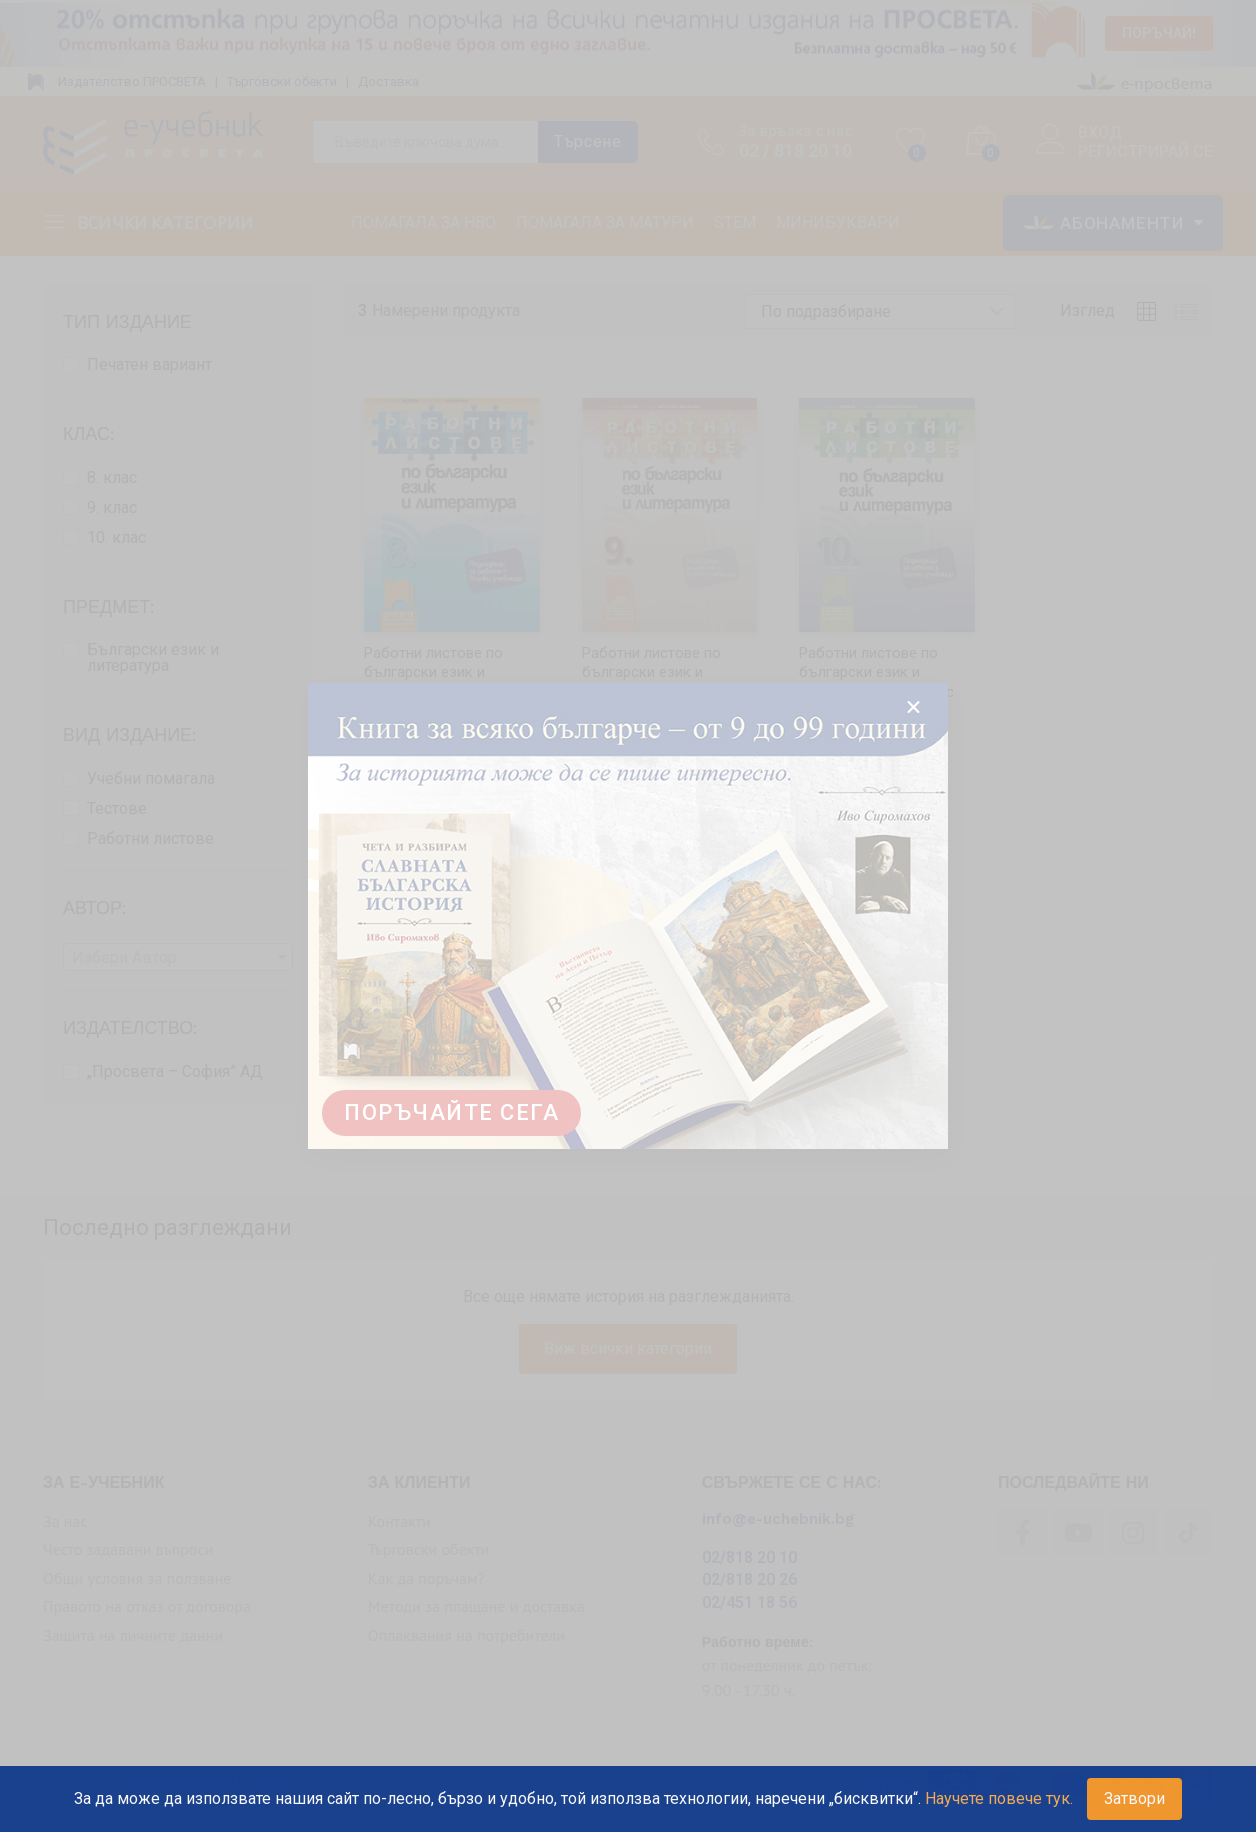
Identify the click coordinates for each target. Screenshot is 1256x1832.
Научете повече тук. (999, 1798)
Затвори (1134, 1798)
